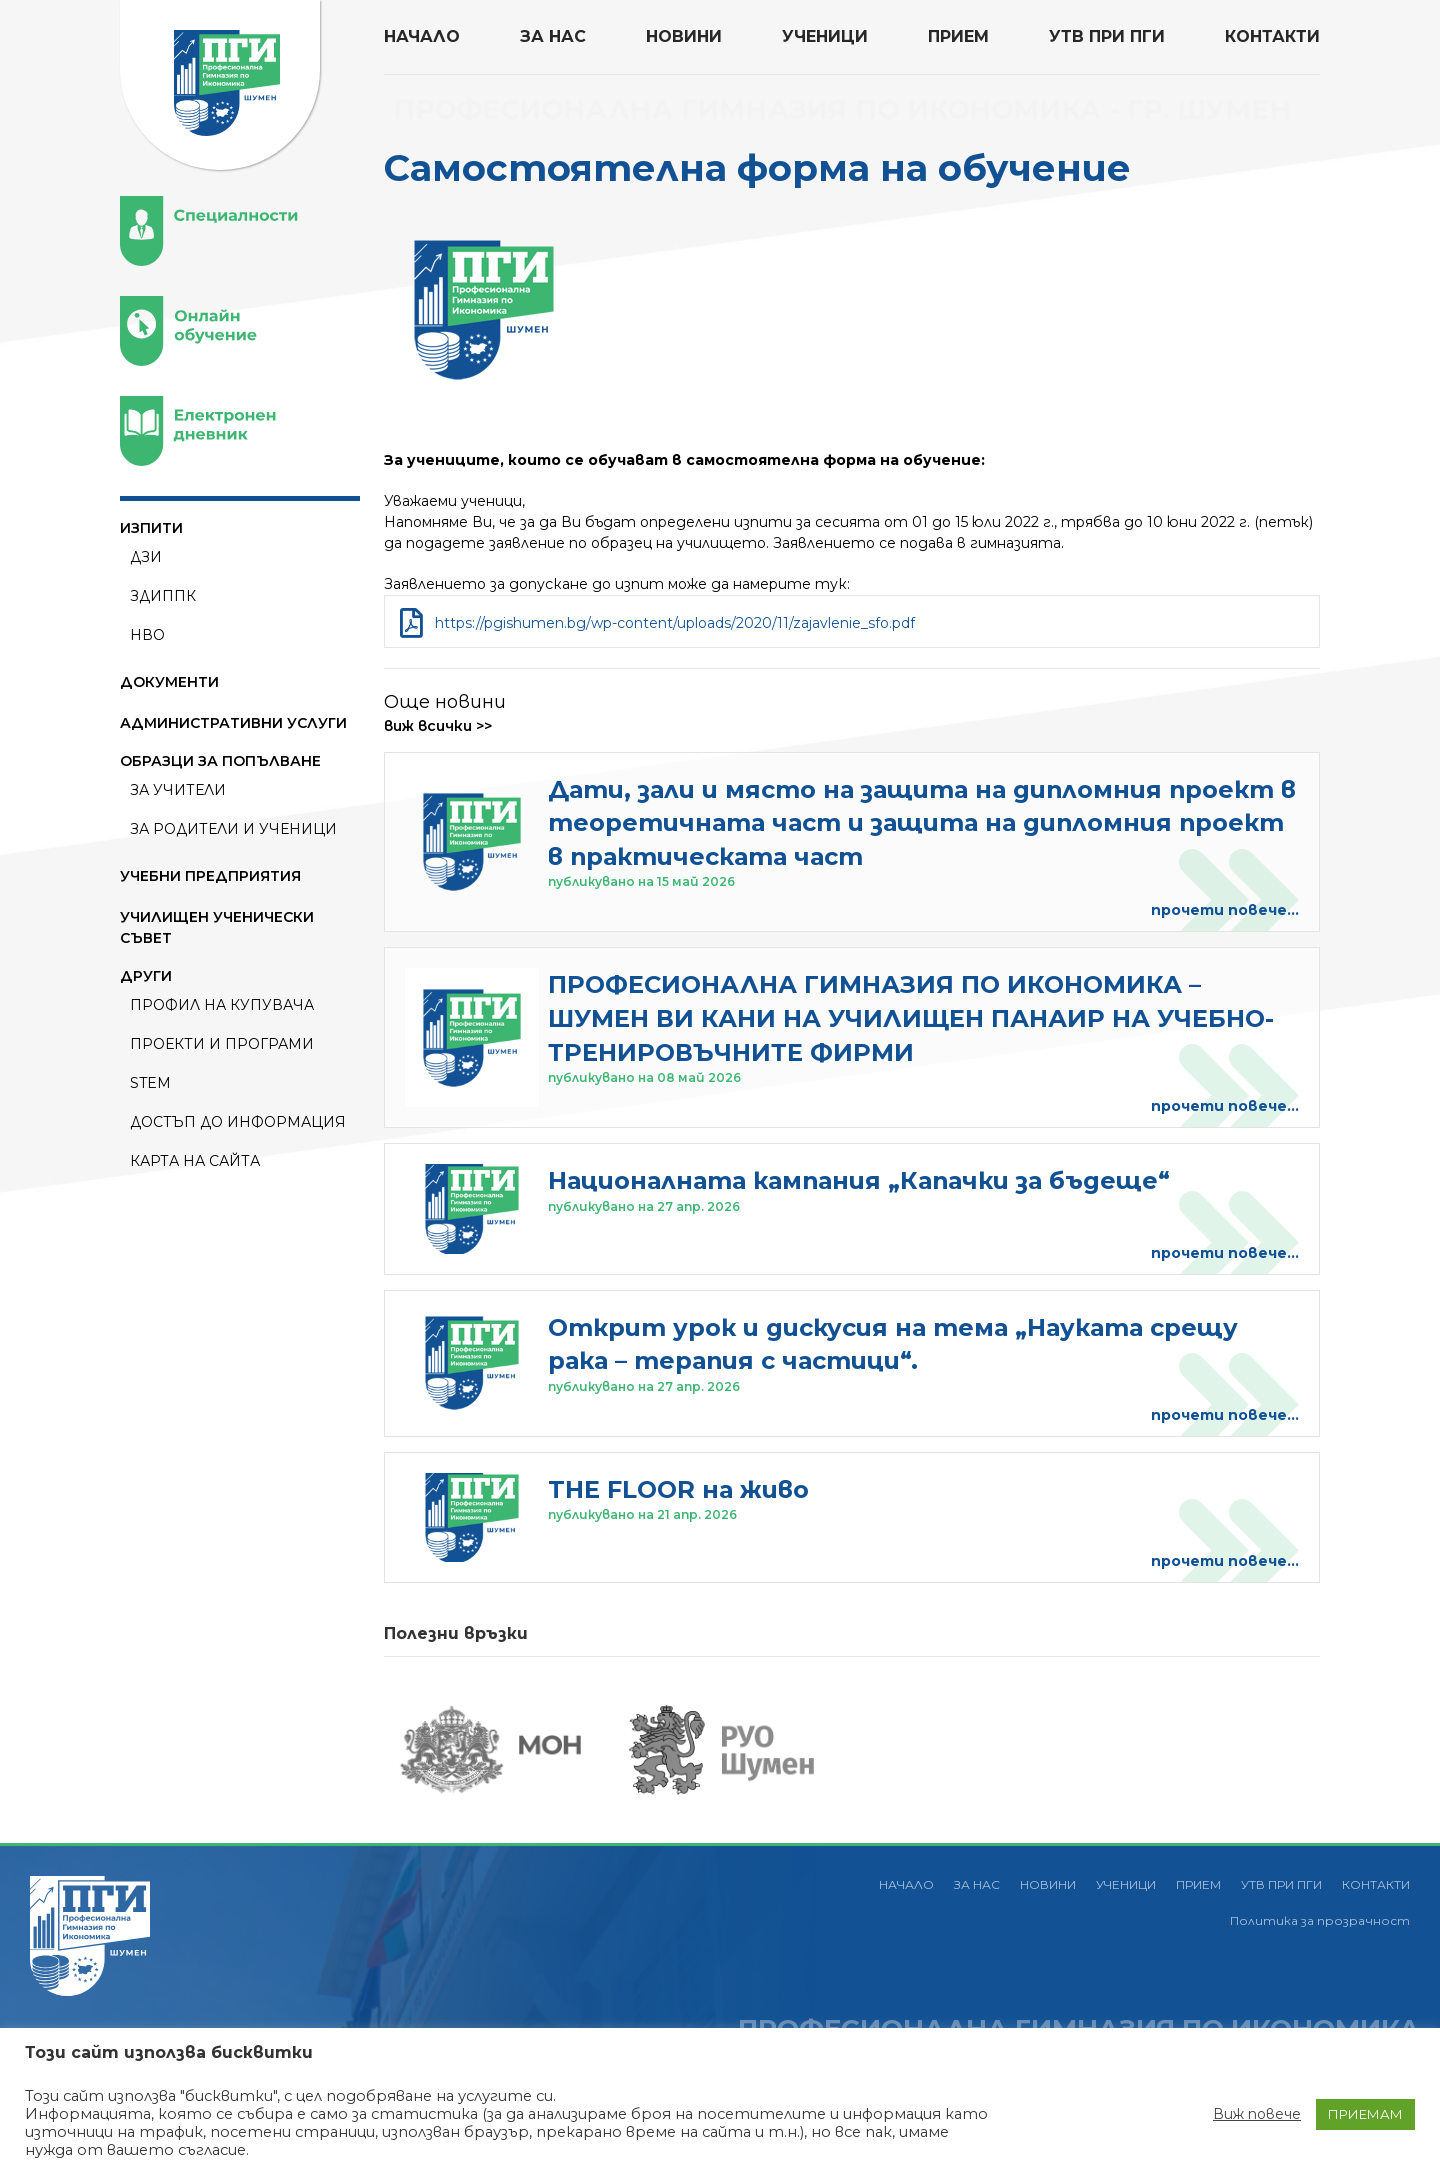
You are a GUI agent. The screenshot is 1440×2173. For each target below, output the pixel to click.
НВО (147, 635)
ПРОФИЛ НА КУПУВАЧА (222, 1005)
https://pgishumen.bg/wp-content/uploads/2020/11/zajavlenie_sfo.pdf (675, 623)
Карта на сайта (195, 1161)
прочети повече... (1225, 910)
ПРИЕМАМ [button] (1365, 2114)
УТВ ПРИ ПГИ (1107, 36)
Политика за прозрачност (1320, 1920)
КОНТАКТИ (1272, 36)
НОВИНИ (684, 36)
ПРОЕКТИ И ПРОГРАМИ (222, 1044)
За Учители (178, 790)
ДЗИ (146, 557)
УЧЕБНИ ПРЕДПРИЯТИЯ (210, 876)
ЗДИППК (163, 596)
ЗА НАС (553, 36)
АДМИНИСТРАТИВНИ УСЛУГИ (233, 723)
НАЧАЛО (422, 36)
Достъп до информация (238, 1122)
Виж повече (1257, 2114)
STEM (150, 1083)
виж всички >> (438, 726)
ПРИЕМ (958, 36)
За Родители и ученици (233, 829)
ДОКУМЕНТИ (169, 682)
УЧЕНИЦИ (825, 36)
